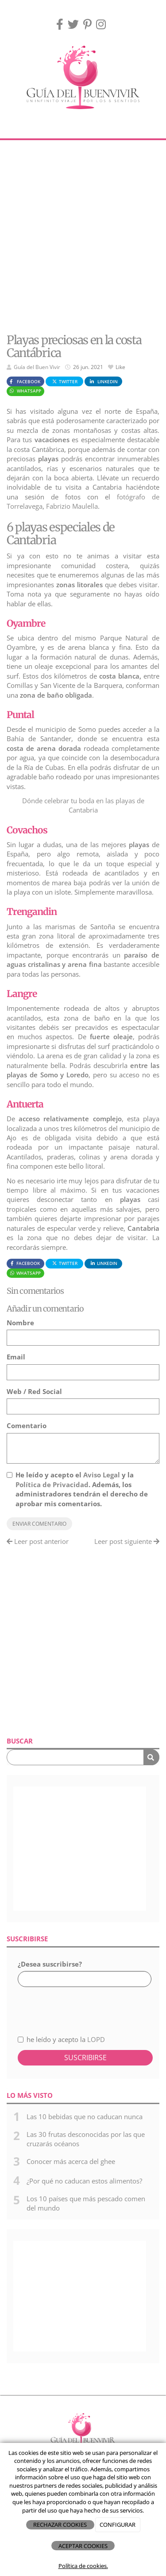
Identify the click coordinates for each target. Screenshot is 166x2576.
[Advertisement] (83, 236)
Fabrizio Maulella (72, 506)
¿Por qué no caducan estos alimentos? (84, 2180)
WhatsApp (25, 391)
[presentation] (65, 2006)
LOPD (96, 2039)
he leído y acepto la (61, 2039)
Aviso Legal (101, 1474)
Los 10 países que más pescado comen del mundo (86, 2203)
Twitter (64, 381)
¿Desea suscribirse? (50, 1963)
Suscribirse (85, 2057)
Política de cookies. (83, 2566)
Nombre (20, 1322)
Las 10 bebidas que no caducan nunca (85, 2116)
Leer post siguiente (126, 1541)
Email (16, 1356)
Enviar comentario (39, 1524)
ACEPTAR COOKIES (83, 2546)
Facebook (24, 381)
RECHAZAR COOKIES (60, 2525)
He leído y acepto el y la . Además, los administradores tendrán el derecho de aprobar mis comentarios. (81, 1489)
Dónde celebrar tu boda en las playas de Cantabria (83, 805)
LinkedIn (103, 381)
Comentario (26, 1425)
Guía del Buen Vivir (37, 367)
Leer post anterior (38, 1541)
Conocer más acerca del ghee (71, 2161)
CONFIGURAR (117, 2525)
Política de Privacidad (52, 1484)
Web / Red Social (34, 1391)
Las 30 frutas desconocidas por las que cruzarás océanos (86, 2139)
